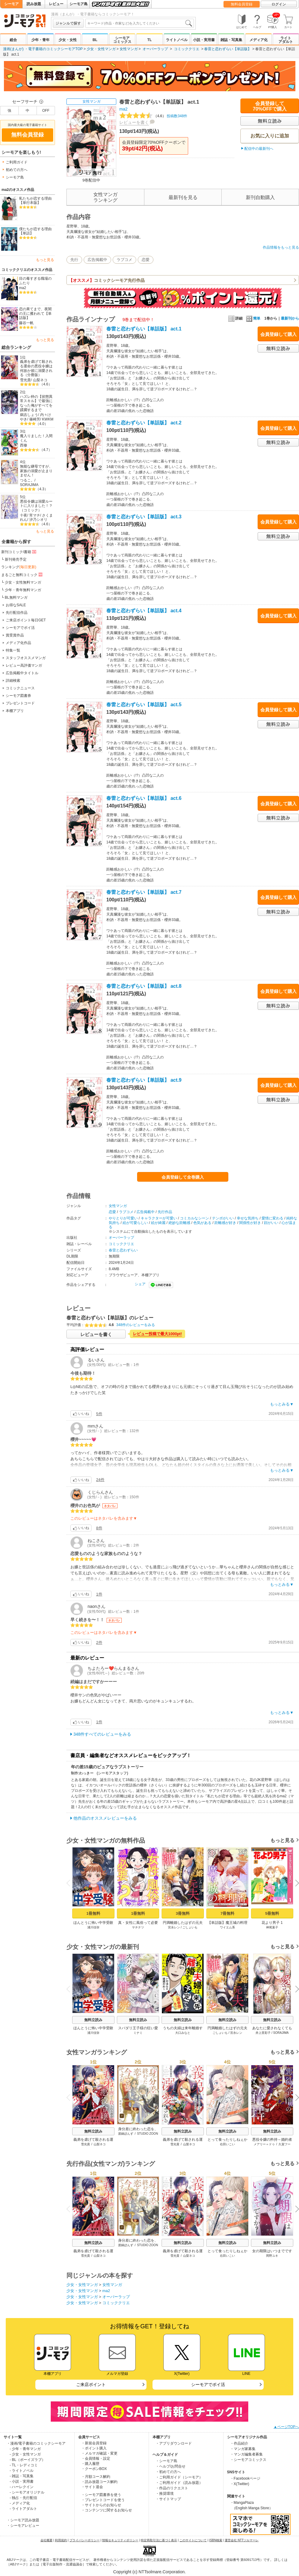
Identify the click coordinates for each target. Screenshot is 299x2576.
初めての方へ (16, 170)
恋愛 (146, 259)
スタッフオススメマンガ (26, 658)
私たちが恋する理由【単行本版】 (35, 200)
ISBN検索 (215, 2540)
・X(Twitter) (239, 2484)
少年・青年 (40, 40)
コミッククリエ (186, 49)
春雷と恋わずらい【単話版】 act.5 (144, 704)
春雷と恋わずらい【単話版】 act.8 (144, 986)
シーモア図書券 (18, 696)
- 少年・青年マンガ (25, 2449)
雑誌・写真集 (231, 40)
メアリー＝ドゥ (264, 2144)
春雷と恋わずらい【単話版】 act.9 (144, 1080)
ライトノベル (177, 40)
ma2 (22, 288)
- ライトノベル (22, 2470)
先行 (74, 259)
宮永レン (174, 1927)
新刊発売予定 (16, 559)
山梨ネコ (40, 380)
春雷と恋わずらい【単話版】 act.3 (144, 516)
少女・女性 (68, 40)
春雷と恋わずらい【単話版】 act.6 (144, 798)
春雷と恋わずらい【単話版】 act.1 (144, 328)
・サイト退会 (92, 2487)
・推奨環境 (165, 2493)
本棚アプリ (15, 711)
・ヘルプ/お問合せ (170, 2466)
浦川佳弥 (93, 1927)
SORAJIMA (29, 485)
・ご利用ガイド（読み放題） (179, 2483)
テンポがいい (223, 1218)
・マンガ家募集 (243, 2449)
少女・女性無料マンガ (23, 582)
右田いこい (227, 2144)
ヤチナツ (138, 1927)
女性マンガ (129, 49)
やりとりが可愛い (123, 1218)
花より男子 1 (272, 1923)
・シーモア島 (166, 2461)
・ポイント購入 (94, 2448)
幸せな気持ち (248, 1218)
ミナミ (138, 2032)
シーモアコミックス (122, 40)
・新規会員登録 (94, 2443)
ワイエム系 (227, 1927)
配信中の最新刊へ (258, 148)
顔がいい (271, 1223)
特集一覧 (13, 650)
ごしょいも (190, 1927)
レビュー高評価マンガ (24, 665)
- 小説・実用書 (22, 2481)
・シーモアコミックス (248, 2460)
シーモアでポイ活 (20, 628)
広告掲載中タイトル (22, 673)
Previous (70, 1883)
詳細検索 (13, 680)
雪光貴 (25, 380)
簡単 (253, 318)
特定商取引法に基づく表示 (159, 2540)
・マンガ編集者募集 (246, 2454)
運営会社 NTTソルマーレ (242, 2540)
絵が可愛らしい (135, 1223)
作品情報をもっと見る (281, 247)
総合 (13, 40)
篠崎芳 (34, 419)
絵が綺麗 (158, 1223)
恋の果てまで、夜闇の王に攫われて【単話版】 (35, 313)
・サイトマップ (168, 2499)
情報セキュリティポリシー (120, 2540)
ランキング (18, 567)
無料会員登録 (241, 4)
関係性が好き (250, 1223)
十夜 (23, 515)
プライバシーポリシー (84, 2540)
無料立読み (93, 2020)
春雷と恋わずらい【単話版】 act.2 (144, 422)
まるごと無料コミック (22, 574)
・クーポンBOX (94, 2469)
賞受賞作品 (15, 635)
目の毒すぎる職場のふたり (35, 280)
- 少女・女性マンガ (25, 2454)
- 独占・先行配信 (23, 2498)
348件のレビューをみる (135, 1325)
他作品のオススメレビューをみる (105, 1818)
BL (94, 40)
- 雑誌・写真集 (22, 2476)
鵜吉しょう (29, 415)
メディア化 (258, 40)
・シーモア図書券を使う (101, 2495)
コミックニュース (20, 688)
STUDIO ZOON (147, 2133)
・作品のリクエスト (172, 2488)
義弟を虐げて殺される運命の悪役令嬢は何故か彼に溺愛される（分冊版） (36, 368)
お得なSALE (16, 605)
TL (149, 40)
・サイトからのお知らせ (101, 2505)
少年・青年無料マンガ (23, 590)
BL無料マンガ (16, 597)
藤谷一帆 (26, 323)
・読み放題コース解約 (99, 2482)
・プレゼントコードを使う (103, 2500)
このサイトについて (193, 2540)
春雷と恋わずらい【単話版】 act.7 (144, 892)
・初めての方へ (168, 2472)
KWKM (47, 419)
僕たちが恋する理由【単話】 (35, 231)
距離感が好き (225, 1223)
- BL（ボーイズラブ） (27, 2460)
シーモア (11, 4)
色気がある (202, 1223)
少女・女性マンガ (101, 49)
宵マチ (34, 515)
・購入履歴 (90, 2464)
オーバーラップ (155, 49)
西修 (23, 445)
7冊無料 (227, 1913)
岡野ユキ (272, 2255)
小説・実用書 (204, 40)
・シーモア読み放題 (23, 2520)
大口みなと (182, 2032)
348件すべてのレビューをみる (102, 1734)
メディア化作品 (18, 643)
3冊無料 (183, 1913)
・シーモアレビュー (23, 2525)
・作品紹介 (239, 2443)
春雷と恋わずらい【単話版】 (227, 49)
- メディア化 (20, 2503)
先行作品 (165, 1212)
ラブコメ (124, 259)
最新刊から (290, 318)
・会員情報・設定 (95, 2458)
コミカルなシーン (194, 1218)
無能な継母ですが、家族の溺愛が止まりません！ (36, 470)
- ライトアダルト (23, 2509)
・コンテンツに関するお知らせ (106, 2510)
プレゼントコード (20, 703)
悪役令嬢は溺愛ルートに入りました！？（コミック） (36, 505)
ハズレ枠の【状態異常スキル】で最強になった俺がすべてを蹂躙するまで (36, 403)
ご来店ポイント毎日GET (26, 620)
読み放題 (34, 4)
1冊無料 (93, 1913)
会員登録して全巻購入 (183, 1177)
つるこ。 (27, 480)
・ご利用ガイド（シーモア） (179, 2477)
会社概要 (46, 2540)
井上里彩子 (263, 2032)
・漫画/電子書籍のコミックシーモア (36, 2443)
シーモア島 (78, 4)
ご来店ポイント (91, 2384)
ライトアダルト (285, 40)
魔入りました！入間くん (36, 438)
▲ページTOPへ (286, 2427)
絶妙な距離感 (179, 1223)
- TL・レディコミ (24, 2465)
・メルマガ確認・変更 (99, 2453)
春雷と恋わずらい (123, 1250)
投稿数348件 (153, 116)
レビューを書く (134, 122)
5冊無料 (272, 1913)
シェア (140, 1284)
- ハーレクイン (22, 2487)
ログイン (279, 4)
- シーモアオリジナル (27, 2492)
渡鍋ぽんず (125, 2133)
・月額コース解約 (95, 2477)
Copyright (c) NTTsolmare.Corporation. (149, 2571)
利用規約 (61, 2540)
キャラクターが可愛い (159, 1218)
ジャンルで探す (68, 23)
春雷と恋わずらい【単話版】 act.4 (144, 610)
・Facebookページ (245, 2478)
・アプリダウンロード (174, 2443)
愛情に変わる (272, 1218)
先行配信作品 (16, 612)
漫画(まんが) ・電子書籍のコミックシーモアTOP (43, 49)
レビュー (56, 4)
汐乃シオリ (38, 519)
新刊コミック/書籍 (19, 551)
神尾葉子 (272, 1927)
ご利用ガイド (16, 162)
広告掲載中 (97, 259)
